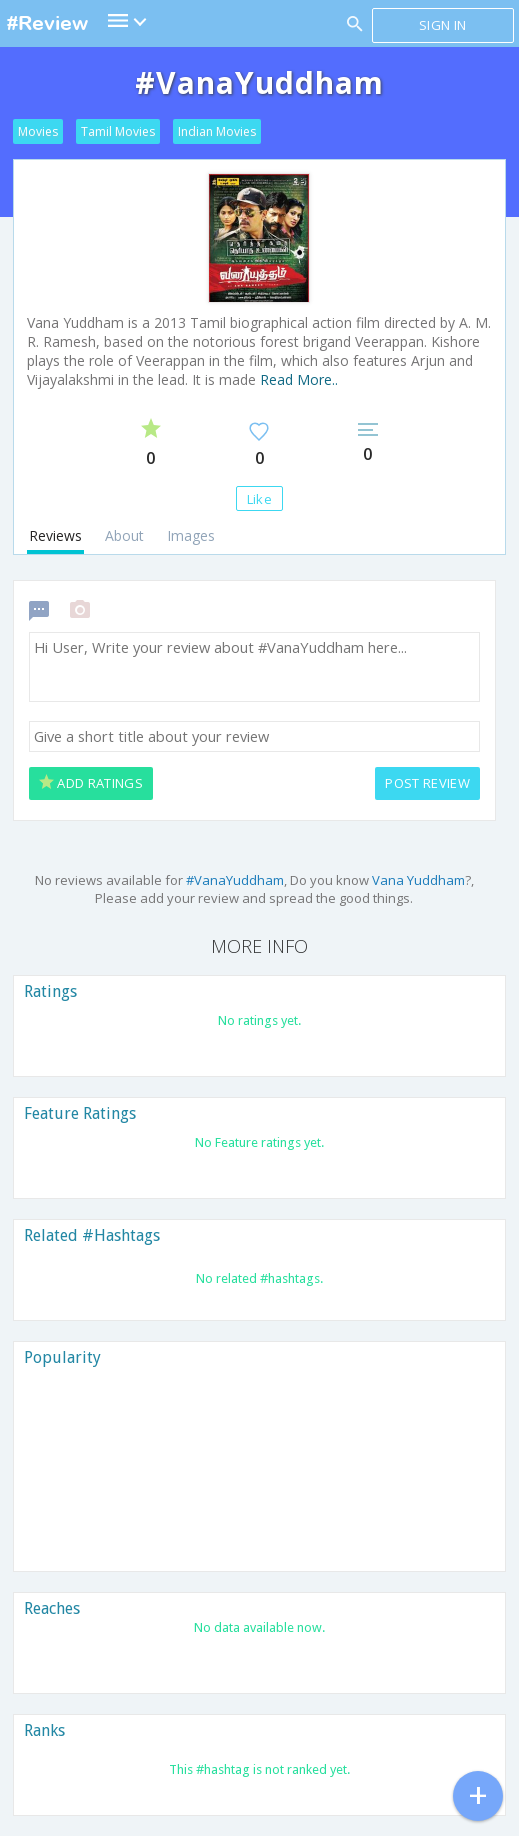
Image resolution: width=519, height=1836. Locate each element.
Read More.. (299, 379)
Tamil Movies (118, 131)
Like (259, 499)
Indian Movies (217, 131)
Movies (38, 131)
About (124, 535)
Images (191, 535)
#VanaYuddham (235, 880)
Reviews (55, 535)
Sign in (442, 25)
